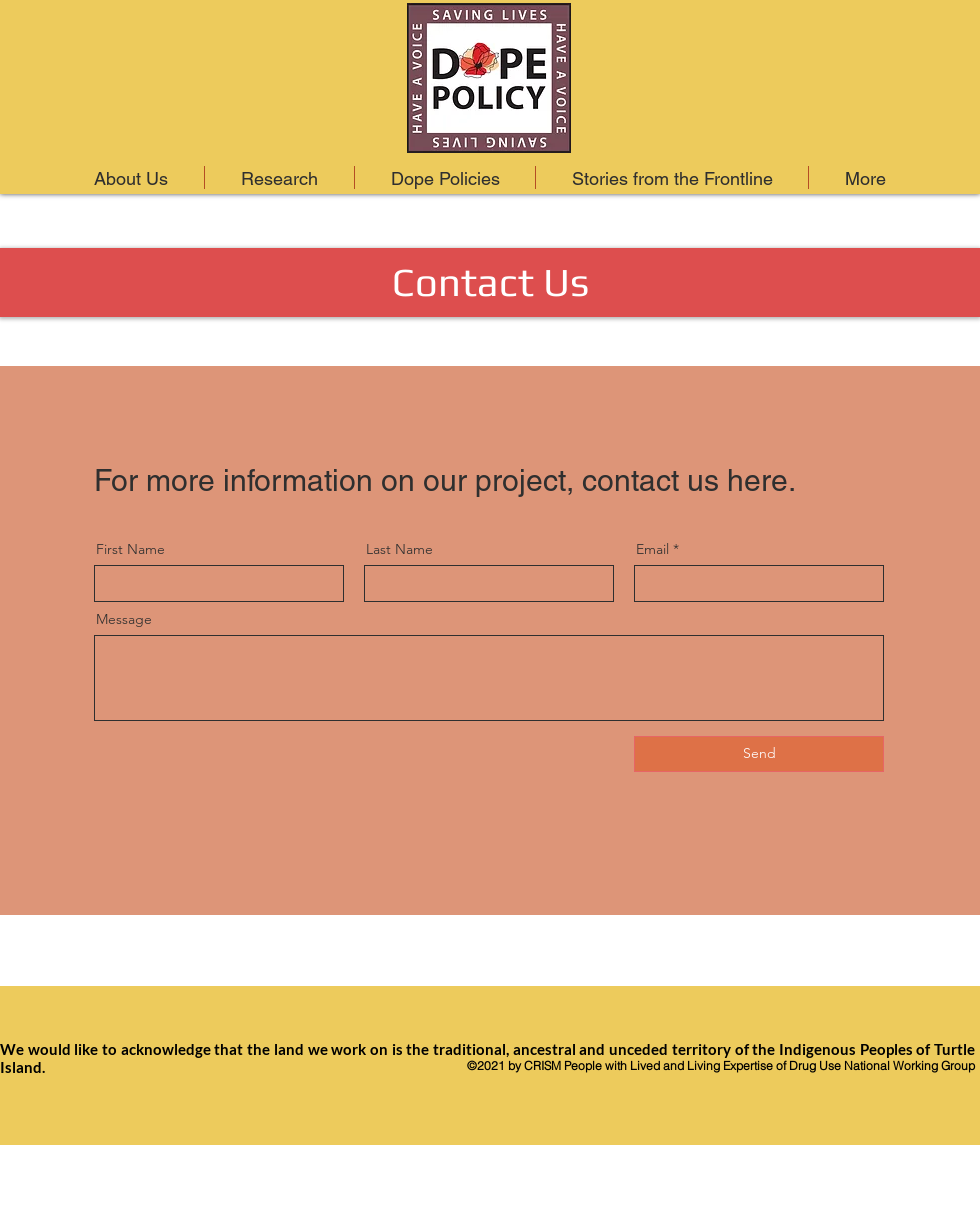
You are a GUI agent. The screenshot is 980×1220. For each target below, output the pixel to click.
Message (124, 619)
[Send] (759, 754)
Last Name (399, 549)
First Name (130, 549)
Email (652, 549)
